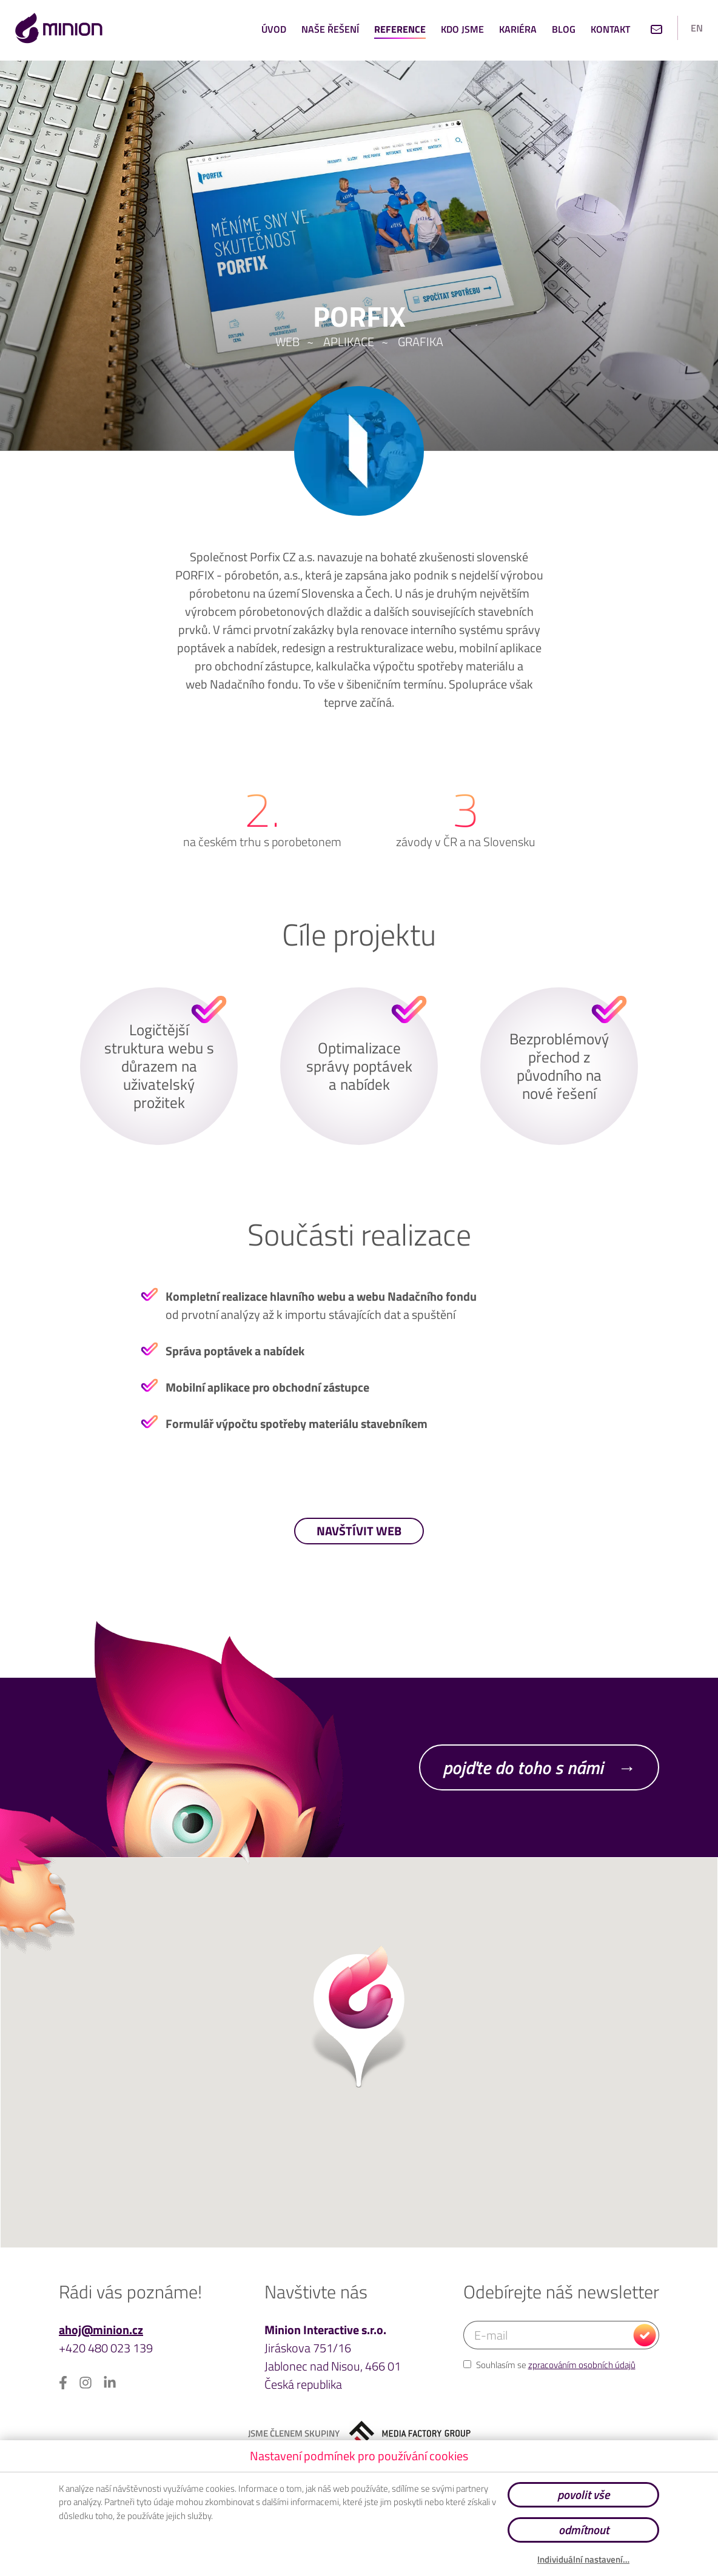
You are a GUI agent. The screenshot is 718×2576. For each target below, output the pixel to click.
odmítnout (584, 2529)
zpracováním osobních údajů (582, 2365)
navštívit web (359, 1530)
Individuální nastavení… (583, 2559)
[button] (359, 2017)
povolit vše (583, 2494)
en (697, 28)
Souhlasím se (549, 2365)
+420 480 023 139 (106, 2347)
